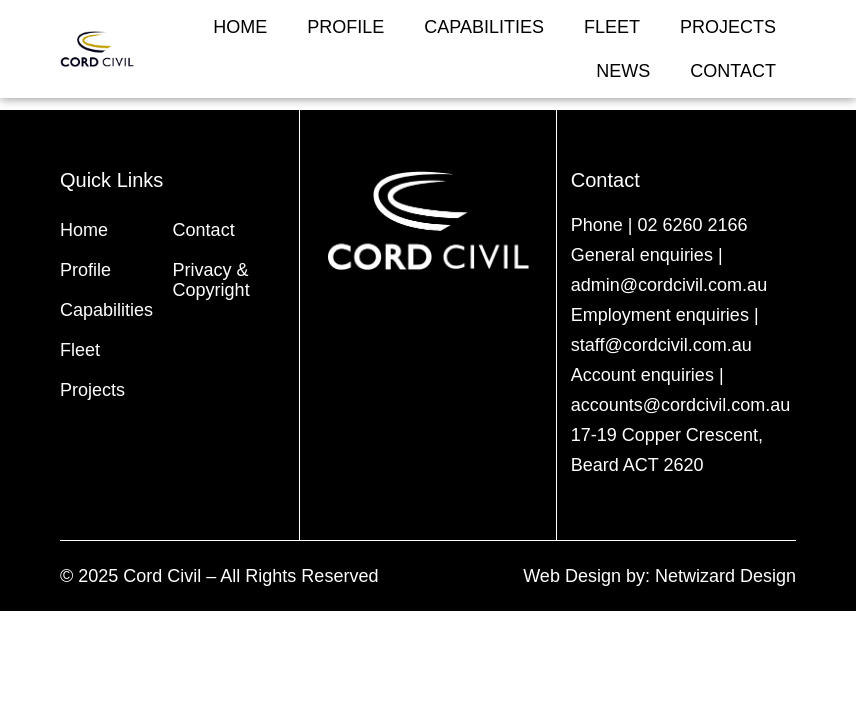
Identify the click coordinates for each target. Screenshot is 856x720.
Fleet (612, 27)
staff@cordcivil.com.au (661, 345)
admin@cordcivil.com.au (669, 285)
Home (240, 27)
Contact (733, 71)
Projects (728, 27)
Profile (345, 27)
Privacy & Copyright (211, 280)
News (623, 71)
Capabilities (484, 27)
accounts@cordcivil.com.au (680, 405)
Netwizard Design (725, 576)
